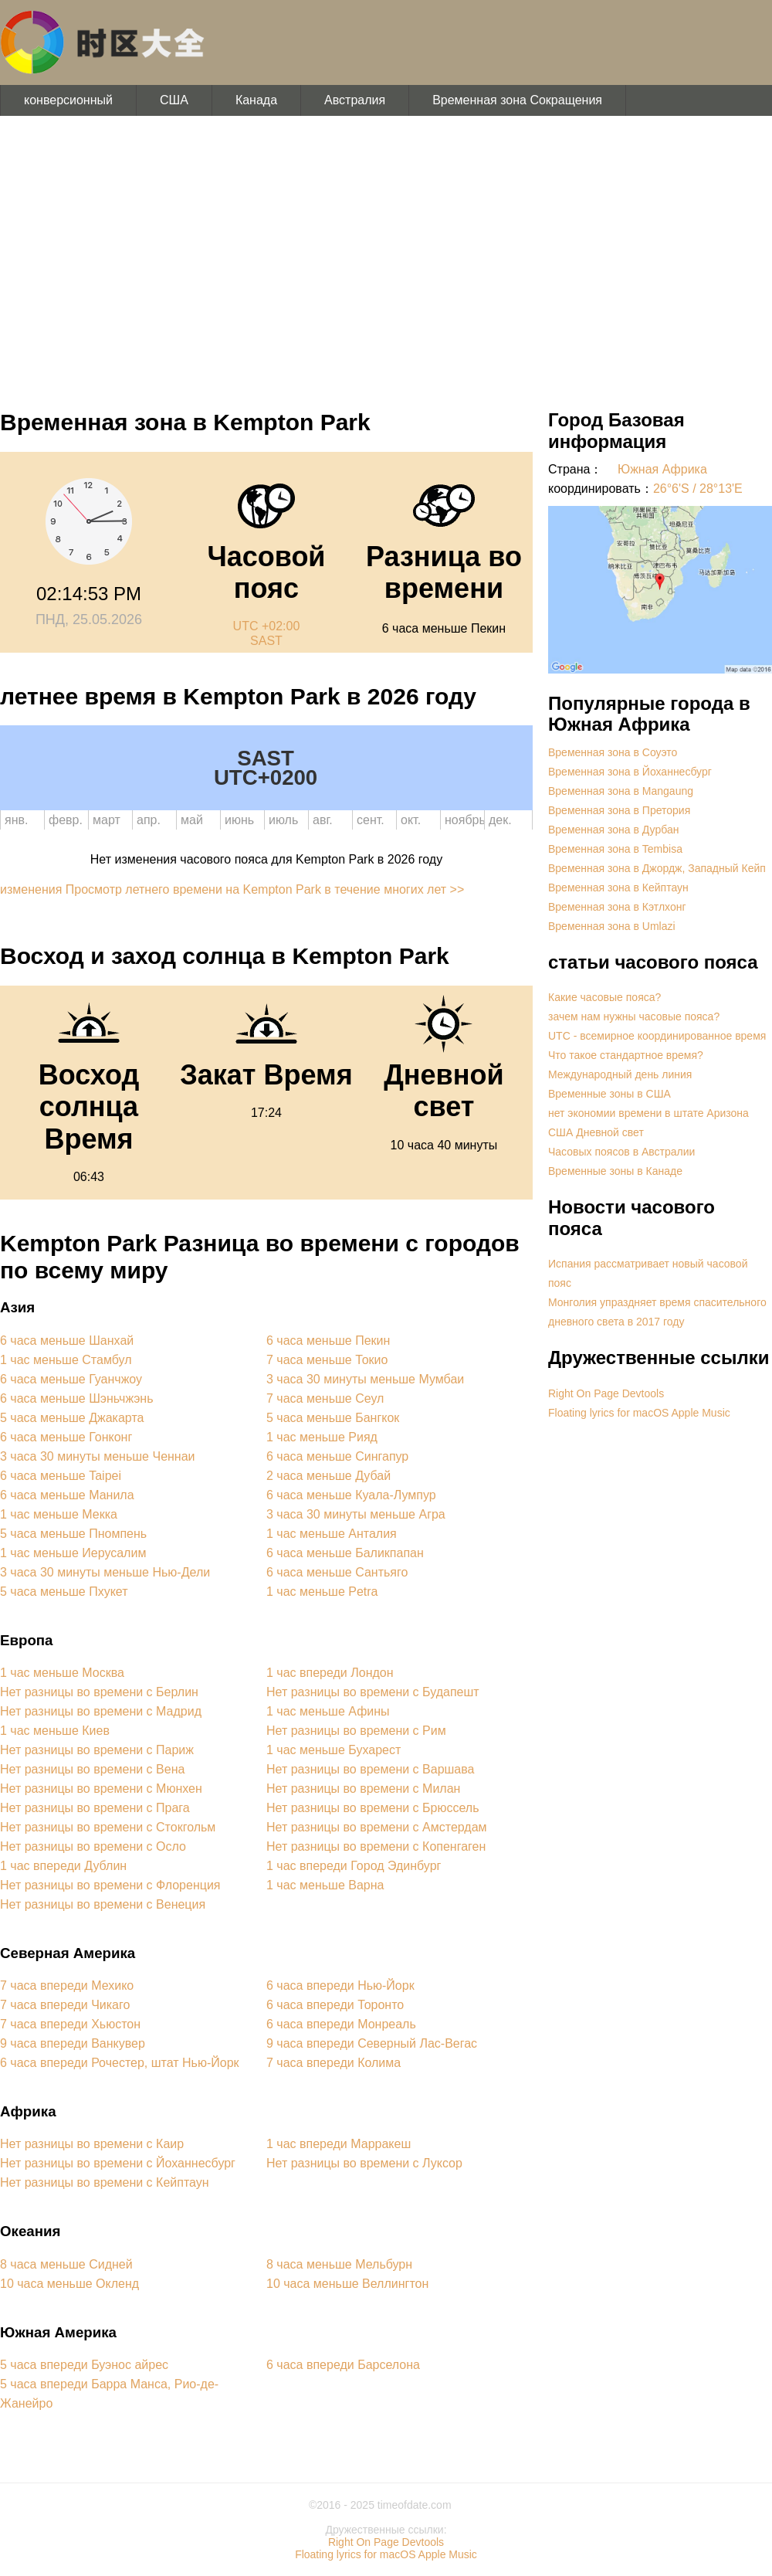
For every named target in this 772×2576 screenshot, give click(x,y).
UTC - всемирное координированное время (657, 1036)
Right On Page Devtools (606, 1393)
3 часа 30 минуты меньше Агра (355, 1514)
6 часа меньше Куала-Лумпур (351, 1495)
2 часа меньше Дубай (328, 1475)
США (174, 100)
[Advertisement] (386, 255)
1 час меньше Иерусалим (73, 1553)
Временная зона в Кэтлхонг (617, 907)
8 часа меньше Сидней (66, 2264)
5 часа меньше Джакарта (72, 1417)
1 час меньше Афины (328, 1711)
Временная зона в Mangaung (620, 791)
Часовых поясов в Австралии (621, 1151)
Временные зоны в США (609, 1094)
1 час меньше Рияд (322, 1437)
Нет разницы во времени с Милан (363, 1788)
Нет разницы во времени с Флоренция (110, 1885)
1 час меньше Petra (322, 1591)
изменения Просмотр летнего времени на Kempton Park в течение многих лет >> (232, 889)
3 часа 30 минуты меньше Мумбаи (365, 1379)
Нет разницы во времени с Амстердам (376, 1827)
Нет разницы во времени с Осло (93, 1846)
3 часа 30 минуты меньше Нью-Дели (105, 1572)
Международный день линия (620, 1074)
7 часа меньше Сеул (325, 1398)
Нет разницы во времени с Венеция (102, 1904)
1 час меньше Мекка (58, 1514)
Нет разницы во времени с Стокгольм (107, 1827)
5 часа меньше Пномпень (73, 1533)
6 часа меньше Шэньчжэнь (76, 1398)
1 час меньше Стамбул (66, 1359)
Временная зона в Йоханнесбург (630, 771)
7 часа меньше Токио (327, 1359)
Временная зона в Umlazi (612, 926)
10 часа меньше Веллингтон (347, 2283)
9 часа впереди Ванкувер (72, 2043)
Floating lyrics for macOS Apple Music (639, 1413)
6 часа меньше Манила (67, 1495)
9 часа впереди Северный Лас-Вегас (371, 2043)
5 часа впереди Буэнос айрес (84, 2364)
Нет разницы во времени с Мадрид (100, 1711)
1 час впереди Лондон (330, 1672)
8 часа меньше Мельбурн (339, 2264)
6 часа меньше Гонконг (66, 1437)
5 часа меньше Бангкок (332, 1417)
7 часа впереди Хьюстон (70, 2024)
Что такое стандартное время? (625, 1055)
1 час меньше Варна (325, 1885)
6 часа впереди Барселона (343, 2364)
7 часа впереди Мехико (67, 1985)
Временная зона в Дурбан (613, 829)
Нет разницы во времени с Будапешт (372, 1692)
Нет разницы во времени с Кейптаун (104, 2182)
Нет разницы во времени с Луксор (364, 2163)
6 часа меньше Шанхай (67, 1340)
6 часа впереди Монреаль (341, 2024)
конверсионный (68, 100)
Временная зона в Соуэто (612, 752)
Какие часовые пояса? (604, 997)
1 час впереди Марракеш (338, 2143)
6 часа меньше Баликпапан (345, 1553)
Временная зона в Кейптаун (618, 887)
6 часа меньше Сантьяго (337, 1572)
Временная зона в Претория (619, 810)
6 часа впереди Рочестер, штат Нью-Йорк (119, 2062)
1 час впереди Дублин (63, 1865)
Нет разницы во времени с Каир (92, 2143)
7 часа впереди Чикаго (65, 2004)
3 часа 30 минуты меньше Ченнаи (97, 1456)
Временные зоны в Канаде (615, 1171)
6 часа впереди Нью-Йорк (340, 1985)
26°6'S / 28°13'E (698, 488)
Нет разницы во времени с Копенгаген (376, 1846)
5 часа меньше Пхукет (64, 1591)
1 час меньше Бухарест (333, 1749)
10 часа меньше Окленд (69, 2283)
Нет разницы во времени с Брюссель (372, 1807)
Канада (256, 100)
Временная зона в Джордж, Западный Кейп (657, 868)
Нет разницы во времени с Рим (356, 1730)
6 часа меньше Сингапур (337, 1456)
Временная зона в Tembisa (615, 849)
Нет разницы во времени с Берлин (99, 1692)
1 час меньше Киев (55, 1730)
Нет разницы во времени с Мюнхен (101, 1788)
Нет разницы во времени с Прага (95, 1807)
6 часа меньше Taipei (60, 1475)
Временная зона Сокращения (517, 100)
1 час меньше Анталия (331, 1533)
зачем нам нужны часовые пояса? (634, 1016)
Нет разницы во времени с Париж (97, 1749)
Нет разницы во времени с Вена (92, 1769)
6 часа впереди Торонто (335, 2004)
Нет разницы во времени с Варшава (370, 1769)
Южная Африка (662, 469)
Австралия (354, 100)
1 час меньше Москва (62, 1672)
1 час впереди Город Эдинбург (353, 1865)
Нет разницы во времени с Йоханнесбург (117, 2163)
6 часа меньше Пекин (328, 1340)
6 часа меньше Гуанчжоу (71, 1379)
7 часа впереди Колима (333, 2062)
